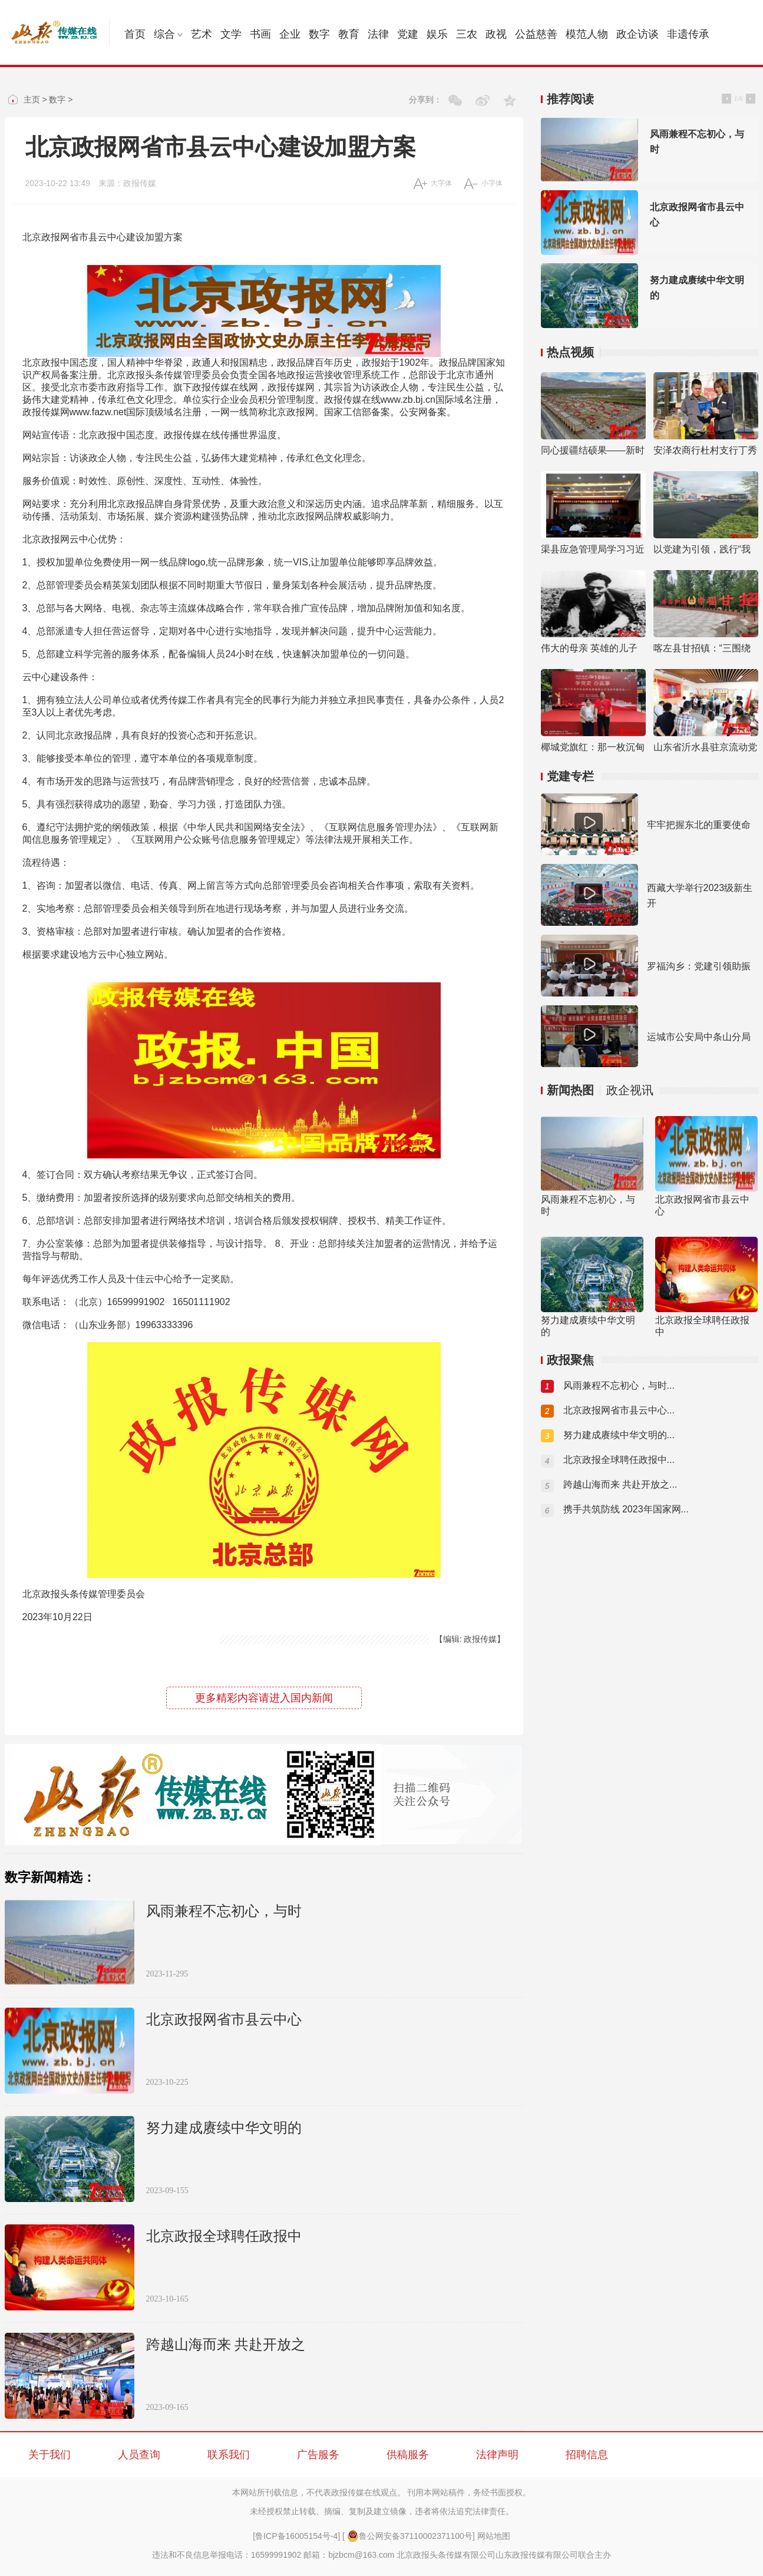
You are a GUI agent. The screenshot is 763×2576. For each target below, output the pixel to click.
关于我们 (49, 2455)
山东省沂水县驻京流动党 (705, 747)
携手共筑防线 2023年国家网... (626, 1509)
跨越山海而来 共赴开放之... (620, 1484)
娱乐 (437, 34)
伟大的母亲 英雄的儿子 (589, 648)
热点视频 (570, 352)
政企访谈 (637, 34)
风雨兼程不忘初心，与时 (224, 1911)
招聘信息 (587, 2455)
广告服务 (318, 2455)
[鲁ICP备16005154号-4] (296, 2536)
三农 (466, 34)
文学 (231, 34)
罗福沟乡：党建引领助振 (699, 966)
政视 (496, 34)
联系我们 (228, 2455)
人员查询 (139, 2455)
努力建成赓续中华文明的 (224, 2127)
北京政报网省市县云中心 (224, 2019)
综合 (168, 34)
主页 (32, 99)
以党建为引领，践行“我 (702, 549)
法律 (378, 34)
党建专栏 (570, 776)
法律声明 (497, 2455)
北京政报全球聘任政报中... (619, 1460)
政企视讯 (629, 1090)
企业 (289, 34)
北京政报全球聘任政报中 (224, 2236)
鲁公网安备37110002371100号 (410, 2536)
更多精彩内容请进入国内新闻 (264, 1698)
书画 (260, 34)
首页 (135, 34)
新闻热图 (570, 1090)
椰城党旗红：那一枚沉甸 (593, 747)
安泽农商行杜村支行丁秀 (705, 450)
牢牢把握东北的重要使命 (699, 825)
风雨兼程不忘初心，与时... (619, 1385)
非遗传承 (688, 34)
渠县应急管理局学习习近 (593, 549)
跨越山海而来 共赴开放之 (225, 2344)
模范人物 (587, 34)
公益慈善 (536, 34)
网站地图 (493, 2536)
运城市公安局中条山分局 (699, 1037)
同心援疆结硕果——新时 (593, 450)
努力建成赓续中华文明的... (619, 1435)
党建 (407, 34)
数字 (319, 34)
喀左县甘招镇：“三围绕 (702, 648)
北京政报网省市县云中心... (619, 1410)
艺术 (201, 34)
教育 (348, 34)
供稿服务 (408, 2455)
